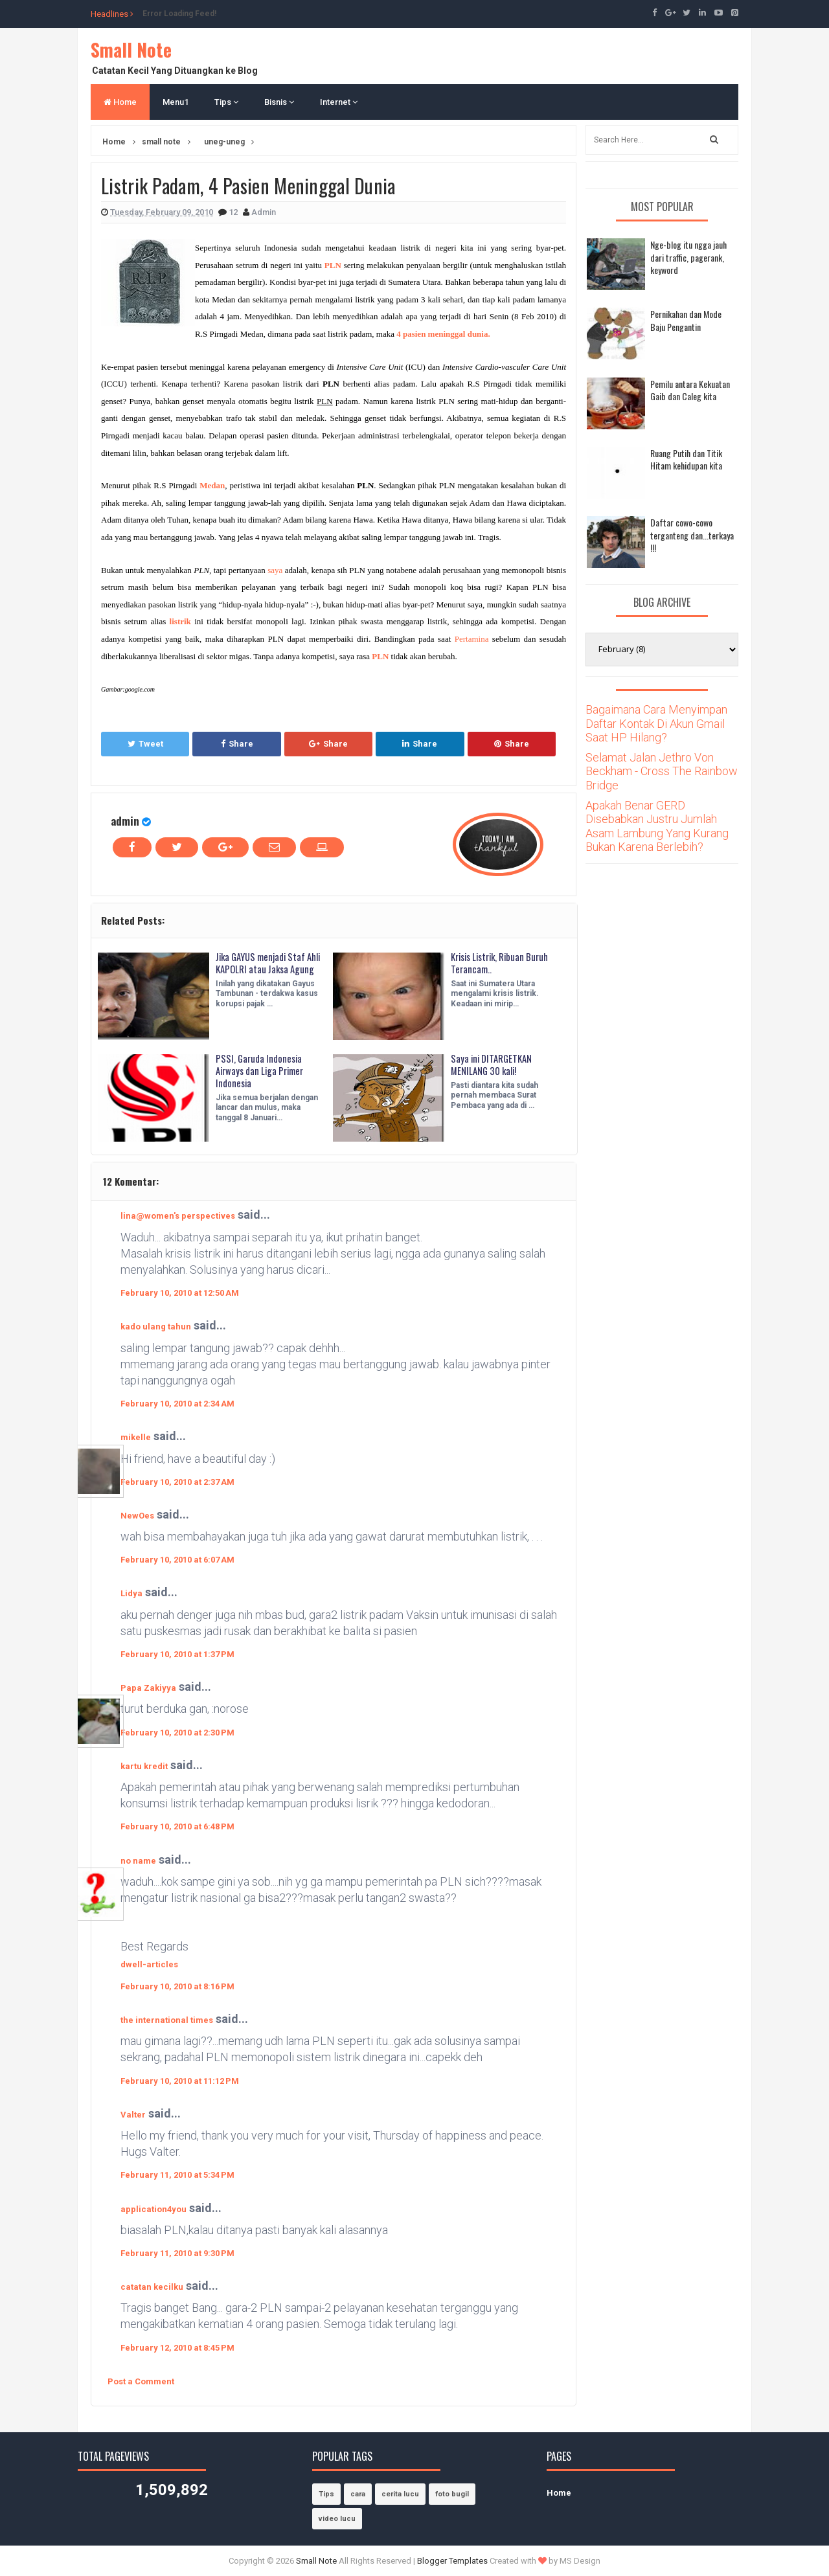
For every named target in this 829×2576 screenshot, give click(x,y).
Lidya (131, 1593)
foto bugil (452, 2494)
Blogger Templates (452, 2561)
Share (237, 744)
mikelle (135, 1437)
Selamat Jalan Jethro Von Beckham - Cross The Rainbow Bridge (661, 771)
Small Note (131, 49)
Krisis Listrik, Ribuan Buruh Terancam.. (492, 964)
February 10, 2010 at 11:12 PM (179, 2081)
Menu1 (175, 102)
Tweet (145, 744)
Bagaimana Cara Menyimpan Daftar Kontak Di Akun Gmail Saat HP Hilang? (656, 723)
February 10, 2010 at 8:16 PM (177, 1986)
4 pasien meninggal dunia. (443, 334)
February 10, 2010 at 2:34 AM (177, 1403)
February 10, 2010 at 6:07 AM (177, 1560)
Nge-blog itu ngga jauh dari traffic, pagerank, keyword (688, 257)
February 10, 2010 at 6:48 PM (177, 1826)
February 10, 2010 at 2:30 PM (177, 1732)
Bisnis (279, 102)
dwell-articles (149, 1964)
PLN (380, 656)
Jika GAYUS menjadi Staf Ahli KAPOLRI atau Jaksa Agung (265, 971)
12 (234, 212)
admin (125, 821)
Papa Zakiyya (148, 1688)
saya (274, 570)
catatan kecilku (151, 2287)
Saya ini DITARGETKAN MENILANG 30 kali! (495, 1066)
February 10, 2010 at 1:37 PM (177, 1654)
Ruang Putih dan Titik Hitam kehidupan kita (686, 459)
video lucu (337, 2518)
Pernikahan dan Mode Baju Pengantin (685, 320)
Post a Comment (141, 2381)
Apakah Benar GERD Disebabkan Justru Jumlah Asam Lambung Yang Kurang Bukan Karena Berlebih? (657, 826)
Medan (212, 485)
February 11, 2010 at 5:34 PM (177, 2175)
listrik (180, 621)
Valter (133, 2114)
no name (138, 1861)
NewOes (137, 1515)
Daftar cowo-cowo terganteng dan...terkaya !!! (692, 534)
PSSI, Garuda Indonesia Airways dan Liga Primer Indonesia (264, 1073)
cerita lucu (400, 2494)
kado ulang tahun (155, 1326)
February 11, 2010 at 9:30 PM (177, 2253)
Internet (339, 102)
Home (120, 102)
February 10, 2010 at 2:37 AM (177, 1482)
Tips (226, 102)
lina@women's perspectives (177, 1216)
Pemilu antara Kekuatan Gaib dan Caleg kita (690, 390)
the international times (166, 2020)
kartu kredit (144, 1766)
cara (357, 2494)
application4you (153, 2209)
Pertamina (472, 639)
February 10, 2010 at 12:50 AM (179, 1293)
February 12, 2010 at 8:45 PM (177, 2348)
